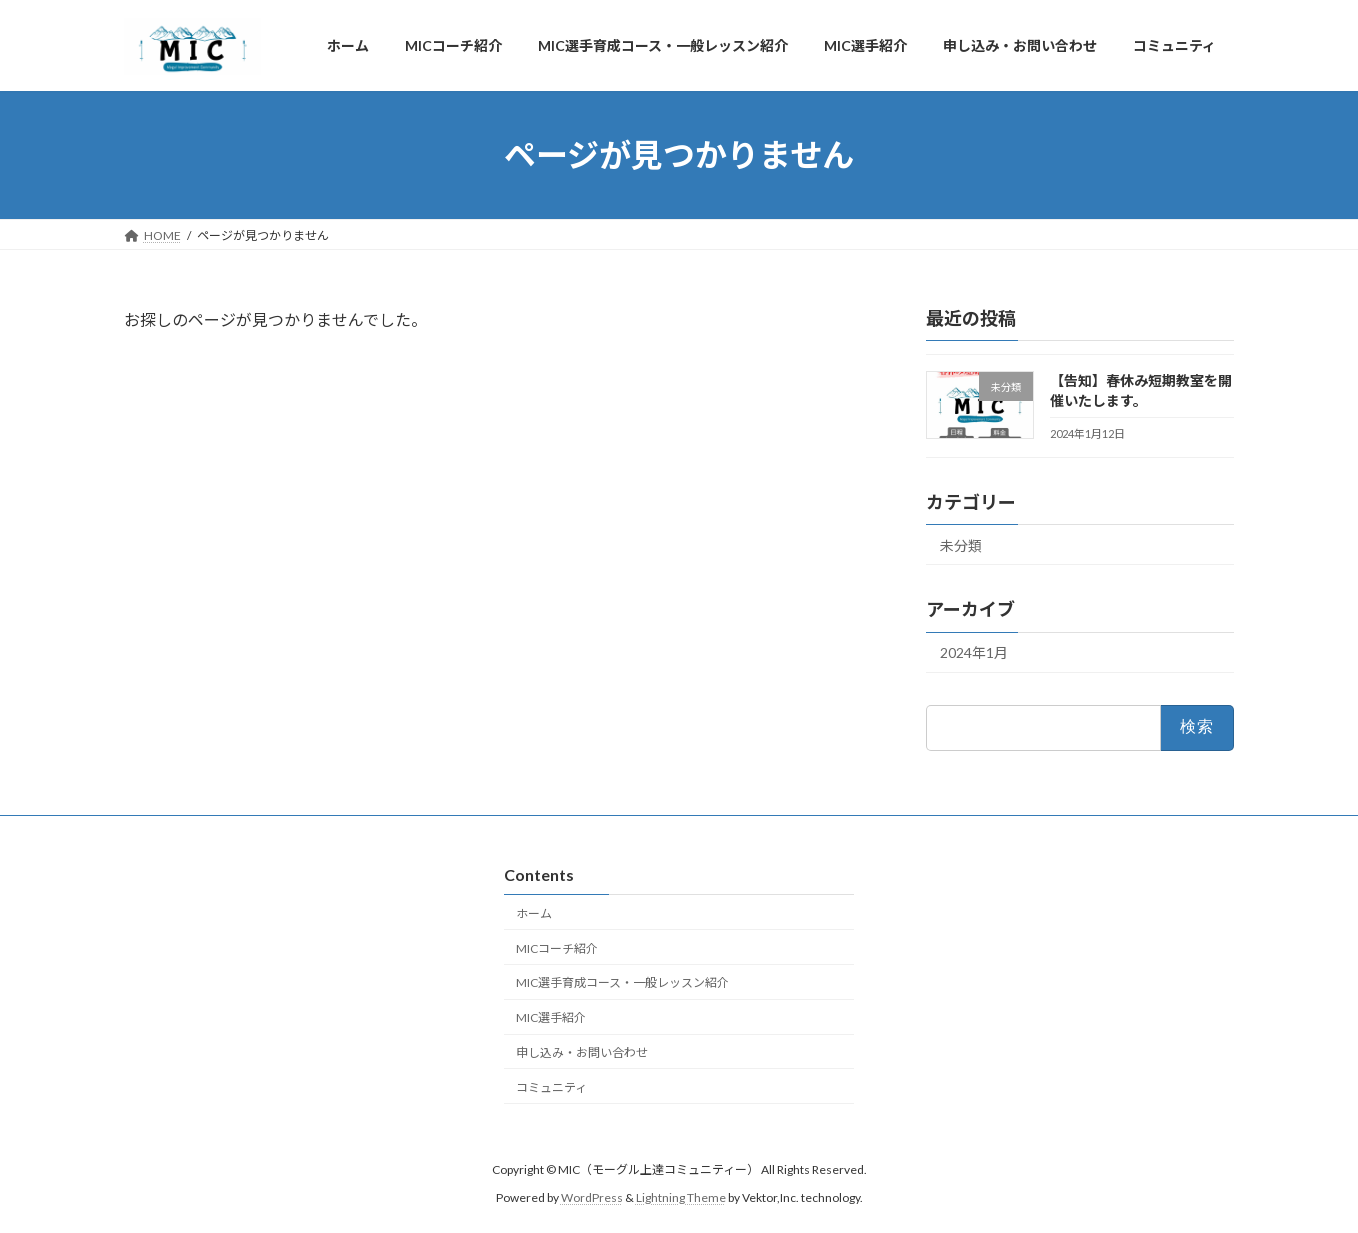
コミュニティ (551, 1086)
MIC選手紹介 (551, 1017)
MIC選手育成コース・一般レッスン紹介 (622, 982)
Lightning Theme (681, 1197)
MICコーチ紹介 (557, 947)
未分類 (961, 545)
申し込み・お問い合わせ (582, 1052)
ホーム (534, 913)
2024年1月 (974, 652)
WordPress (592, 1197)
